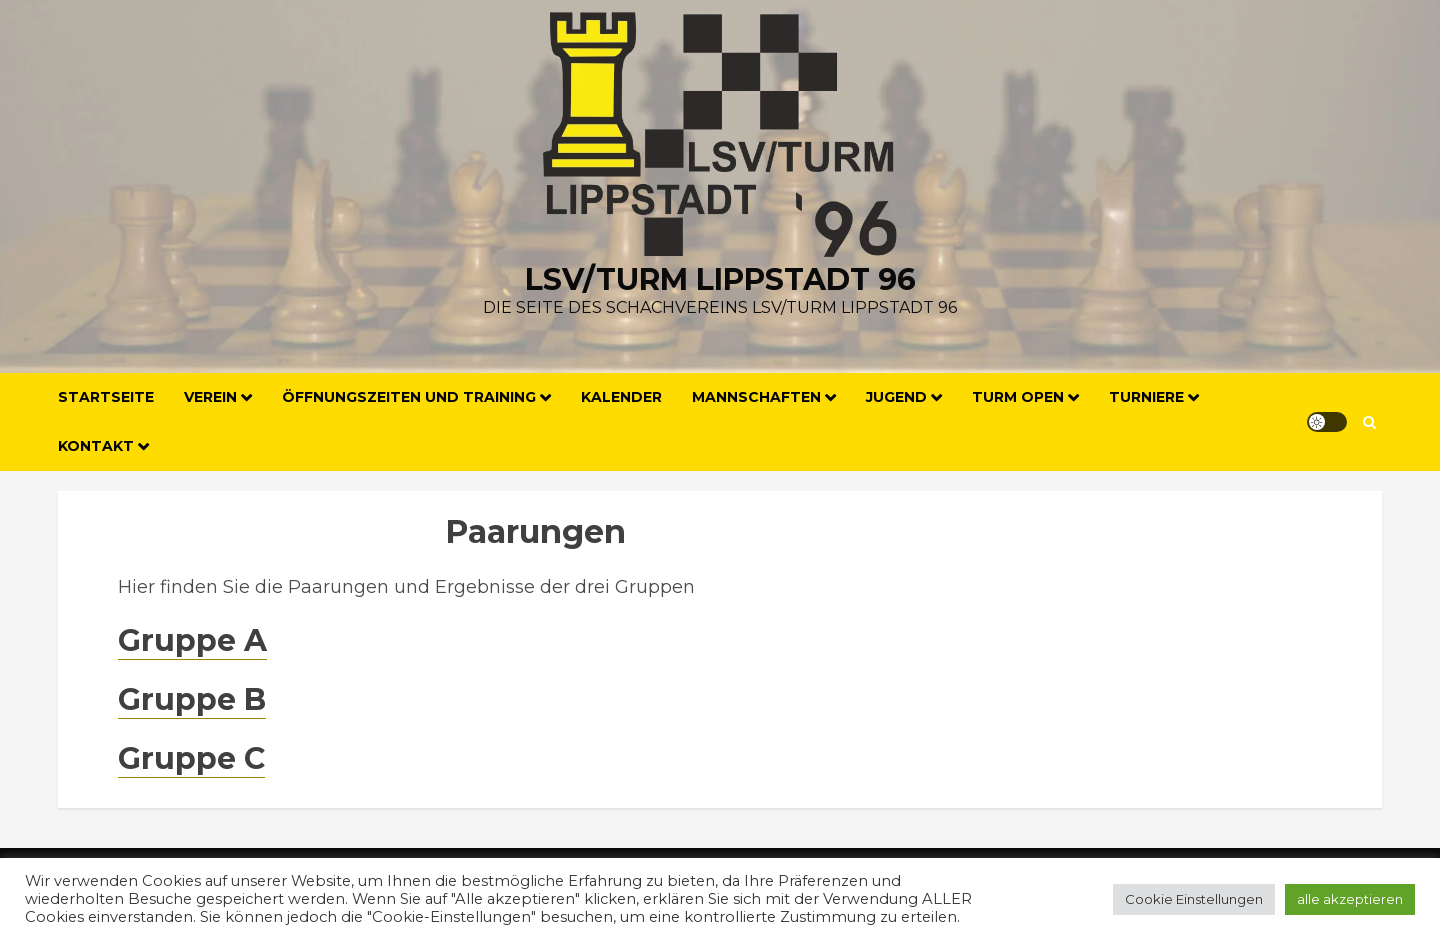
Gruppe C (191, 758)
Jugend (896, 397)
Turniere (1146, 397)
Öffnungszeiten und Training (409, 397)
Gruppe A (192, 640)
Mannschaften (756, 397)
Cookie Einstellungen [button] (1194, 899)
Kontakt (96, 446)
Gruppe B (192, 699)
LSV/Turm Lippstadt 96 (720, 279)
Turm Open (1018, 397)
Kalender (621, 397)
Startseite (106, 397)
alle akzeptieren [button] (1350, 899)
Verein (210, 397)
